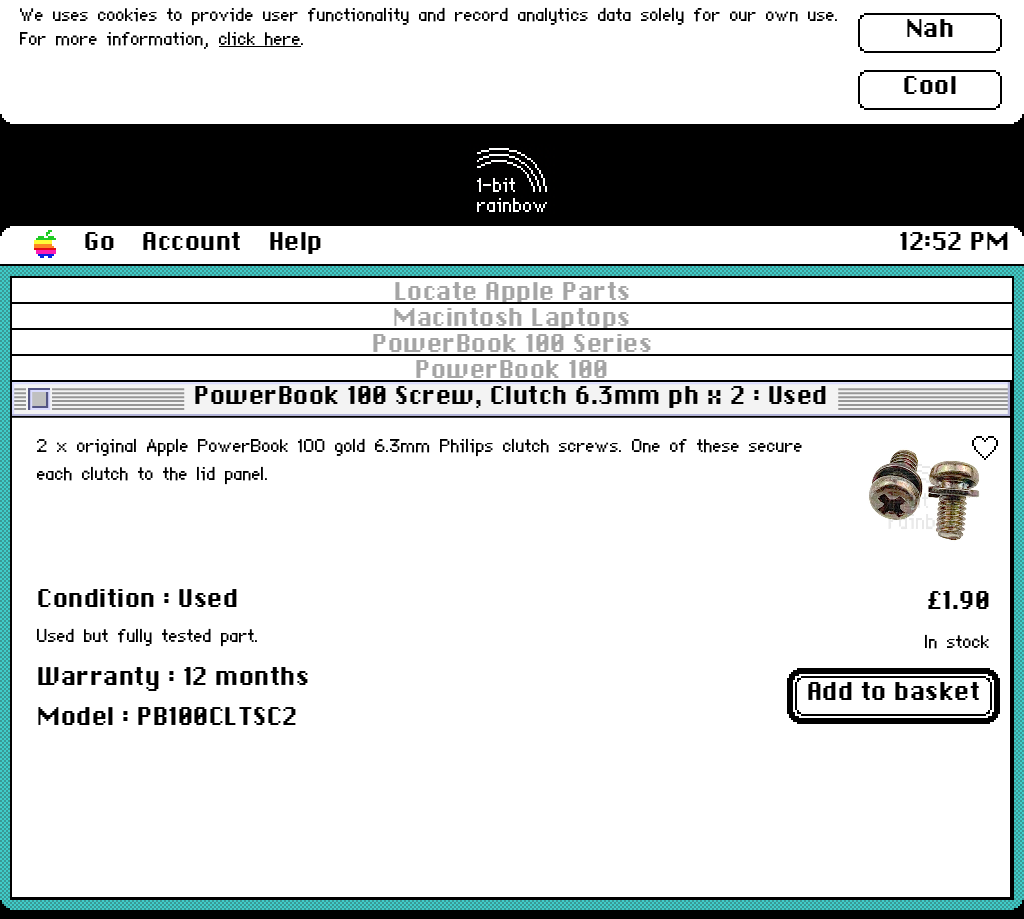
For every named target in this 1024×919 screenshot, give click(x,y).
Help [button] (296, 243)
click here (260, 40)
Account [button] (192, 243)
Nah (930, 30)
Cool (930, 87)
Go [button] (99, 243)
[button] (46, 245)
